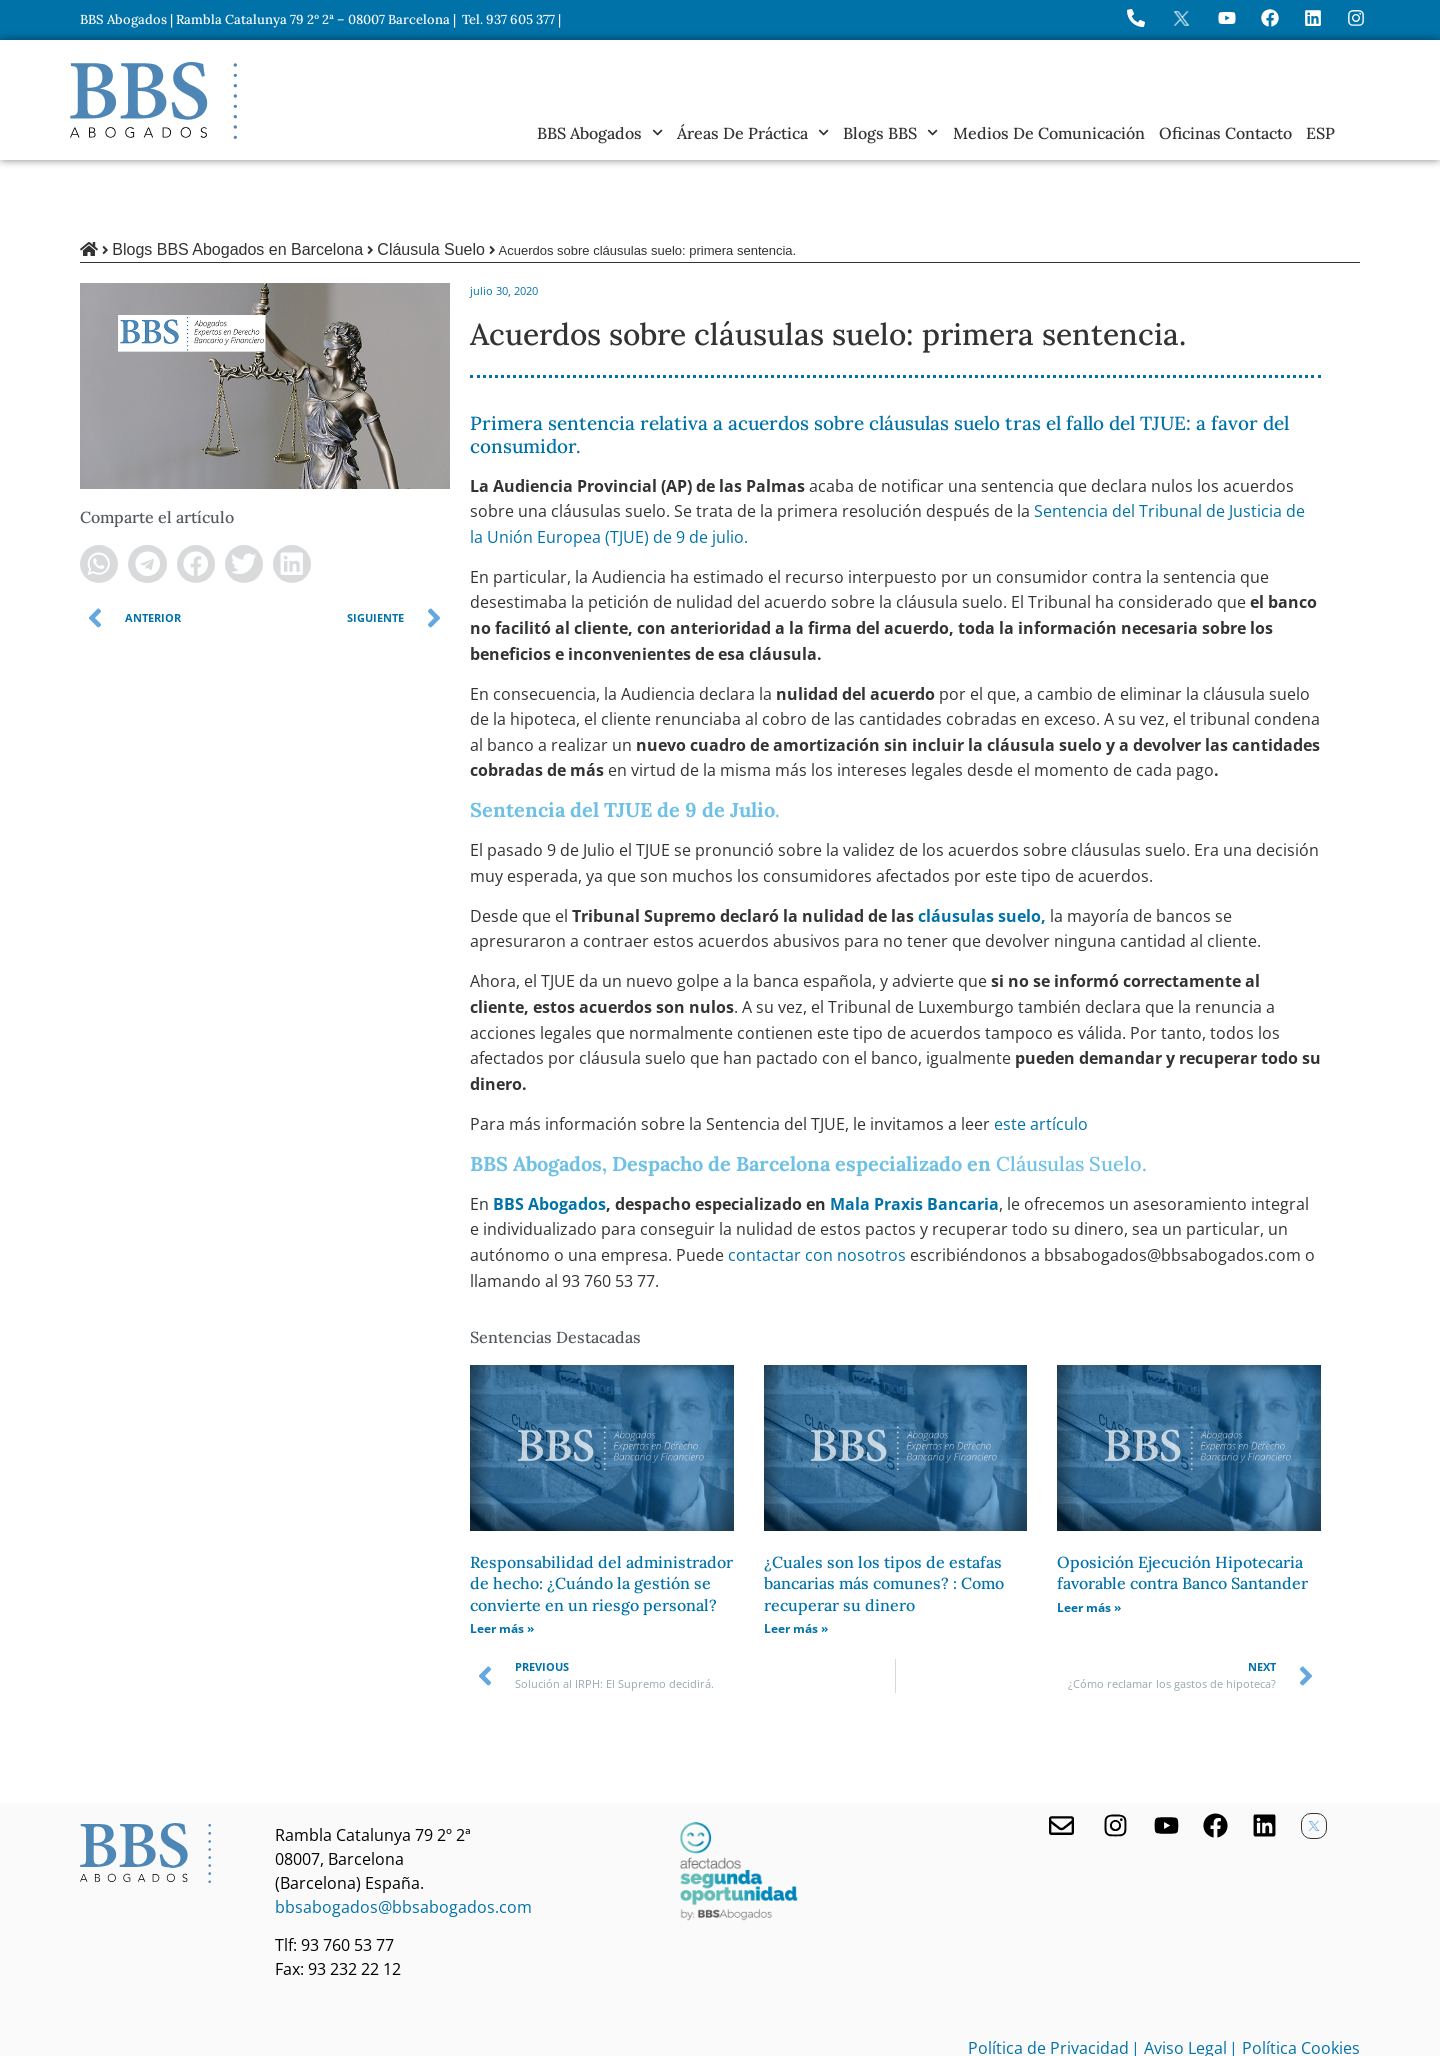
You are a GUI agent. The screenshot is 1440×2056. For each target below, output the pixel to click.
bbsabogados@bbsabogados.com (403, 1839)
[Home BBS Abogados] (153, 100)
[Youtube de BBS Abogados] (1166, 1757)
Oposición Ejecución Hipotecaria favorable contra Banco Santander (1182, 1505)
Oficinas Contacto (1225, 133)
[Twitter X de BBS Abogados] (1314, 1758)
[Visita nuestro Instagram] (1115, 1757)
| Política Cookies (1294, 1980)
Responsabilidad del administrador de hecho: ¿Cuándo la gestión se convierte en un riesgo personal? (601, 1515)
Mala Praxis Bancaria (914, 1136)
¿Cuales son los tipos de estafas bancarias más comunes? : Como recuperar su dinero (884, 1515)
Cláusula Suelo (431, 181)
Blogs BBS (890, 133)
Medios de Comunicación (1049, 133)
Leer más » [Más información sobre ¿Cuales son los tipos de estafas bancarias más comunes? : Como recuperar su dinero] (796, 1560)
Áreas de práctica (753, 133)
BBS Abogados (600, 133)
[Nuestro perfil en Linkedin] (1264, 1757)
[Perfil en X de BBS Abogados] (1181, 18)
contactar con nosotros (819, 1187)
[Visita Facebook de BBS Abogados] (1270, 18)
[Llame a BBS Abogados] (1136, 18)
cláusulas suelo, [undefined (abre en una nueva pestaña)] (982, 848)
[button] (99, 496)
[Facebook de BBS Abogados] (1215, 1757)
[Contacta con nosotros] (1061, 1757)
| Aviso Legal (1179, 1980)
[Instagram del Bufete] (1356, 18)
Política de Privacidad (1048, 1980)
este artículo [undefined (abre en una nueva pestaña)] (1041, 1056)
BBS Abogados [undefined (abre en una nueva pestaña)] (549, 1136)
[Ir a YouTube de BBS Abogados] (1227, 18)
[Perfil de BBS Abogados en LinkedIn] (1313, 18)
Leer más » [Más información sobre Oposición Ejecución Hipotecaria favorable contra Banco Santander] (1089, 1539)
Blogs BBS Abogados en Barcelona (237, 181)
